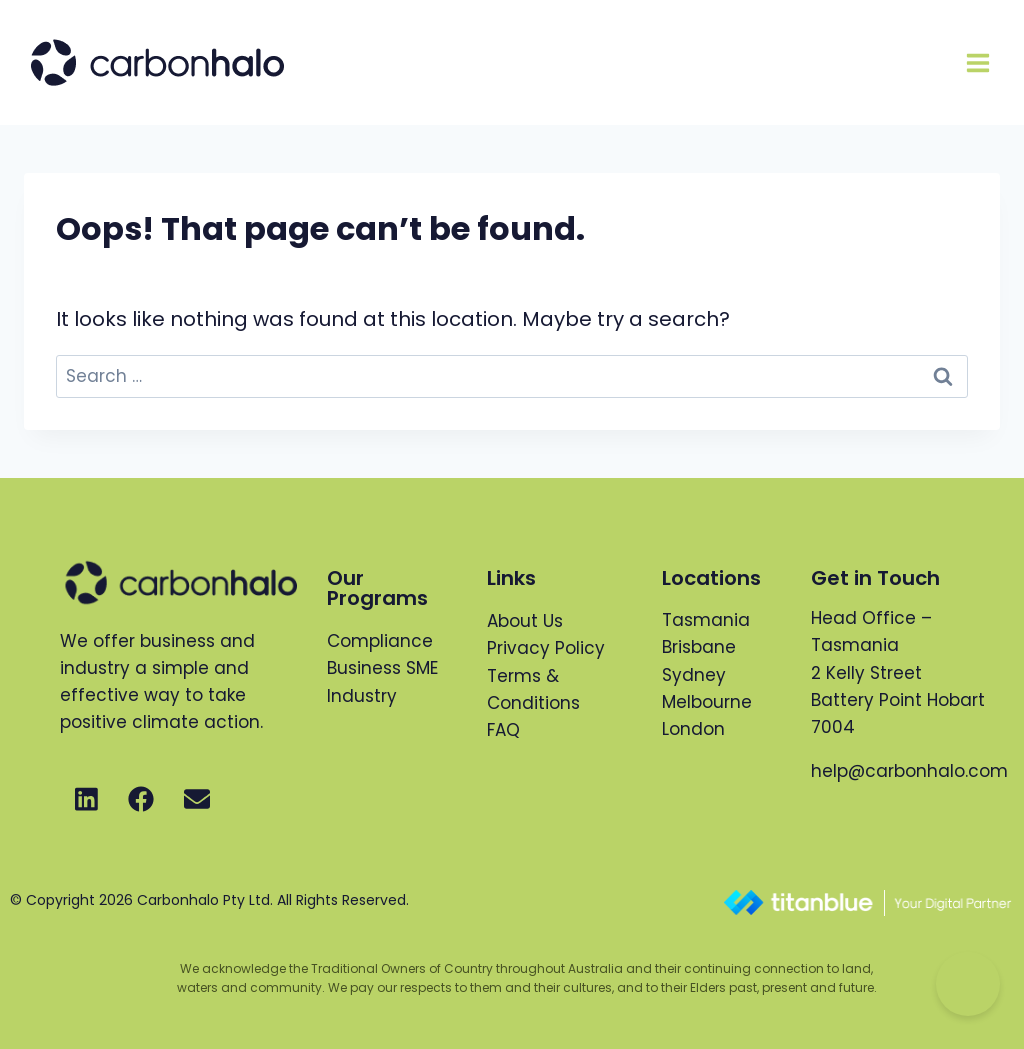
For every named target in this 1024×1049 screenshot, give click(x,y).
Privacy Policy (546, 648)
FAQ (503, 730)
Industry (362, 696)
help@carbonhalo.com (909, 771)
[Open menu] (977, 62)
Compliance (380, 641)
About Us (525, 621)
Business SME (382, 668)
